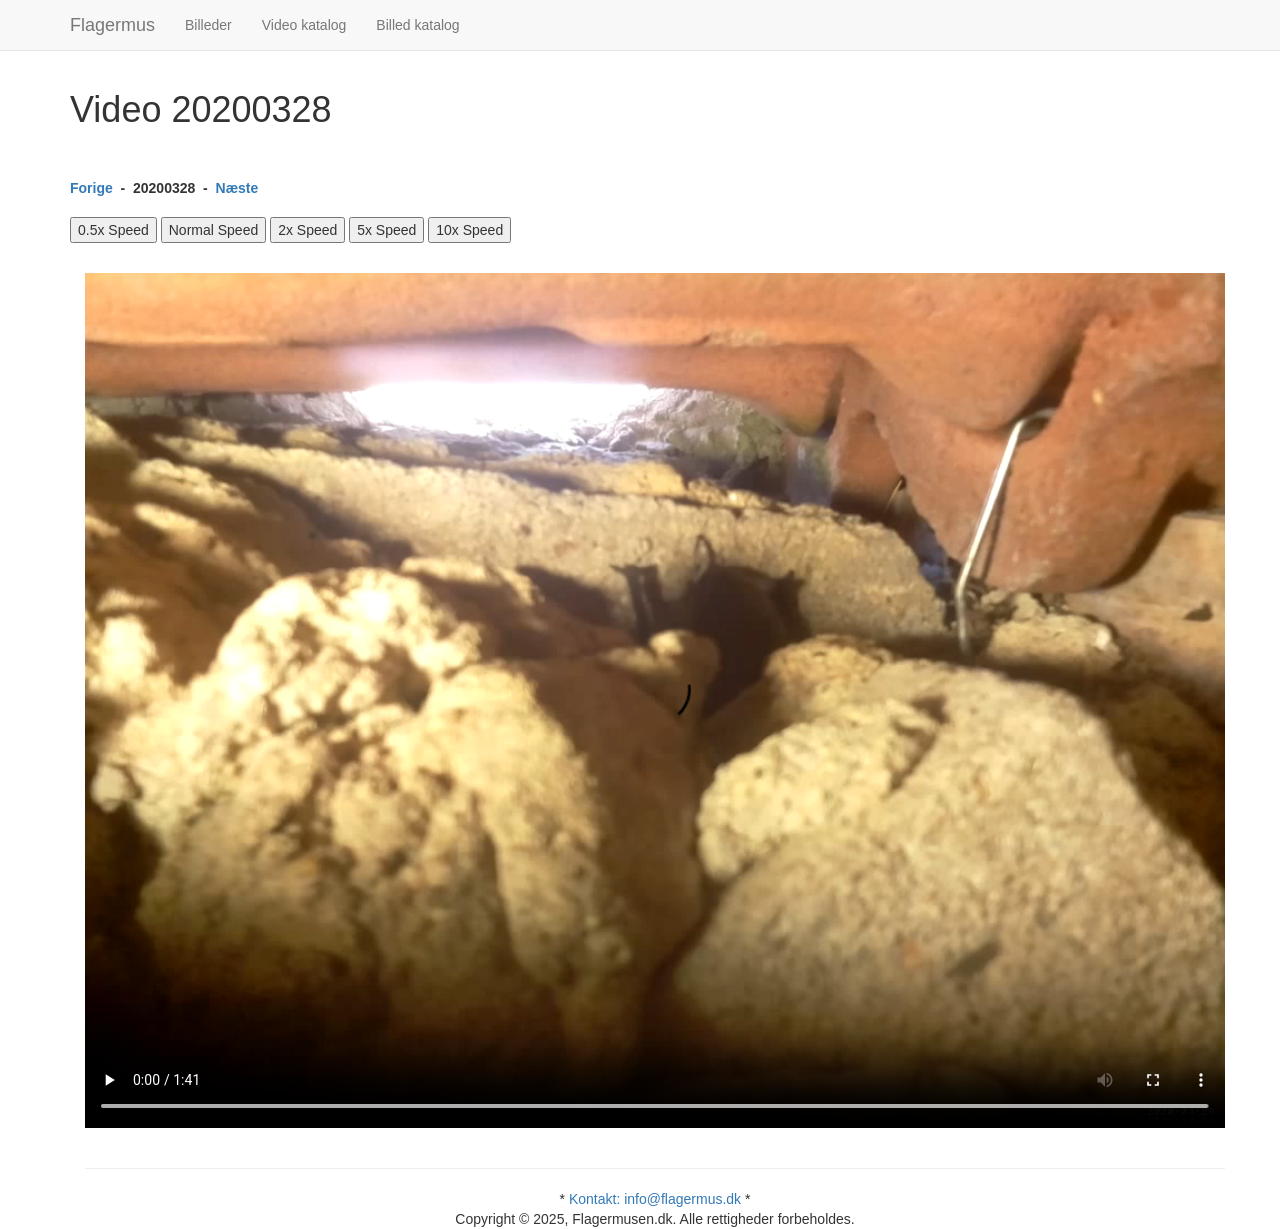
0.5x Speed (113, 230)
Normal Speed (214, 230)
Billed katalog (417, 25)
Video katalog (304, 25)
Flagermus (112, 25)
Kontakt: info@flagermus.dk (655, 1199)
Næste (237, 188)
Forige (91, 188)
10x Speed (469, 230)
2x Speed (307, 230)
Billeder (208, 25)
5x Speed (386, 230)
